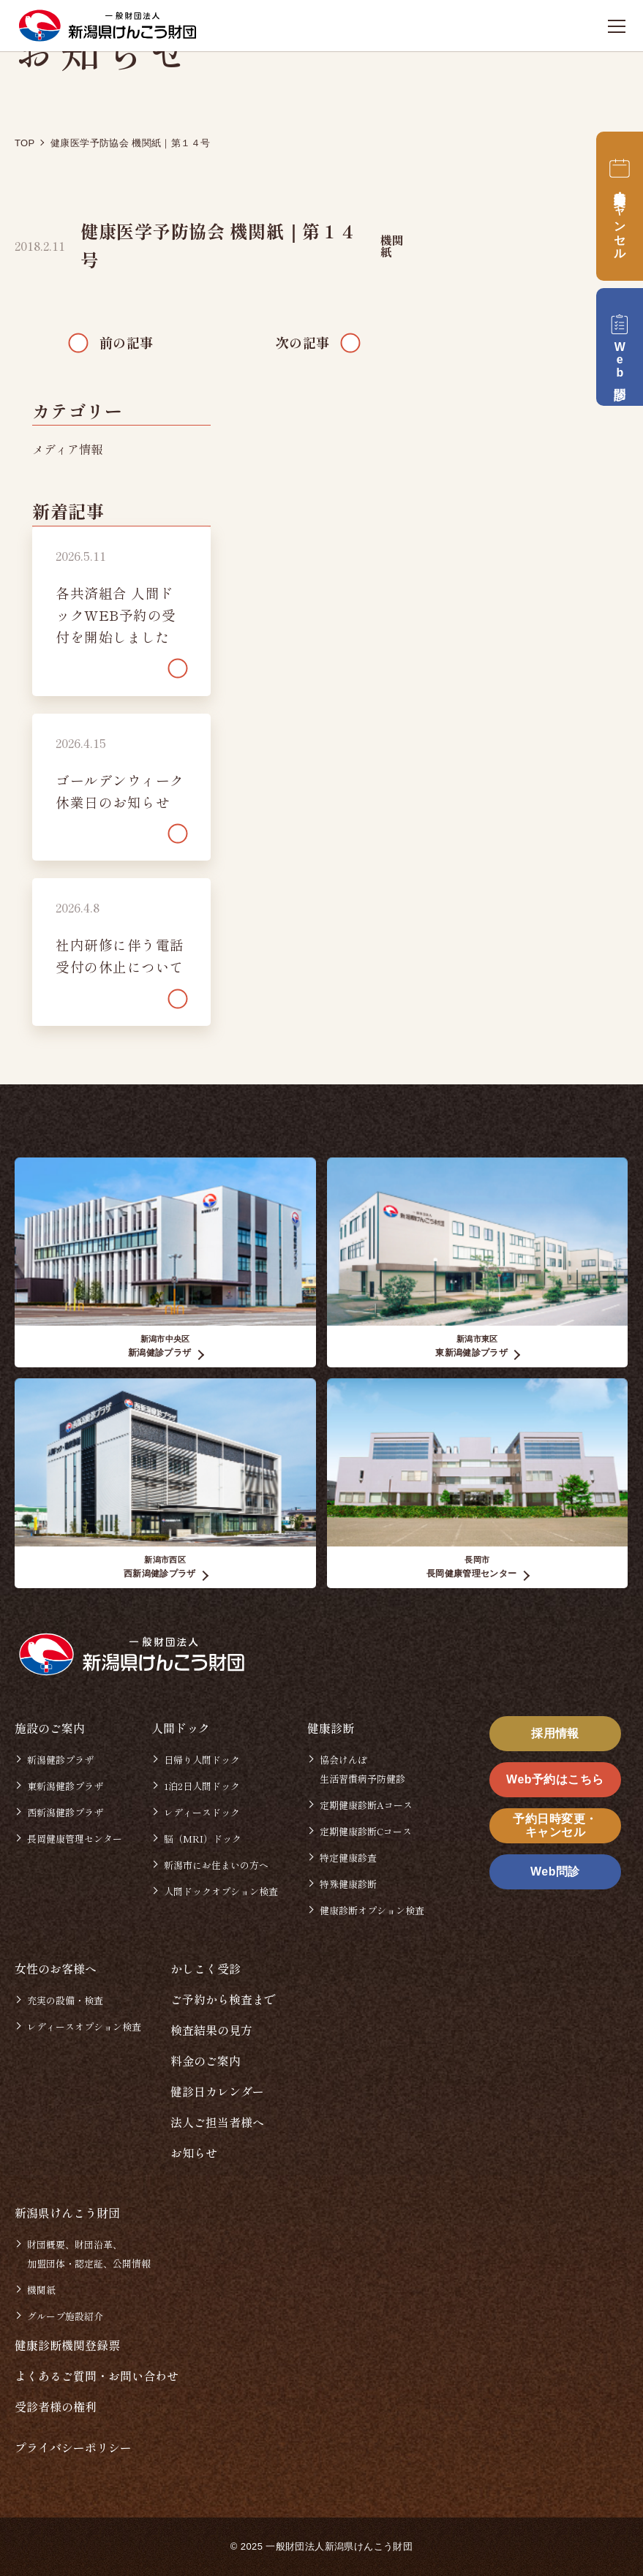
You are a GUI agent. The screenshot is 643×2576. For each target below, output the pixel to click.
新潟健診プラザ (60, 1760)
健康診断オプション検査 (372, 1910)
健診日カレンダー (217, 2091)
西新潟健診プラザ (65, 1812)
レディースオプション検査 (84, 2026)
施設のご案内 (50, 1728)
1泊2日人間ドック (202, 1786)
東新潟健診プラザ (65, 1786)
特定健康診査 (348, 1858)
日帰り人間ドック (202, 1760)
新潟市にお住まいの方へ (216, 1865)
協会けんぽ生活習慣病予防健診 (362, 1769)
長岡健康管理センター (74, 1839)
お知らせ (193, 2152)
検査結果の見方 (211, 2030)
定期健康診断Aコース (366, 1805)
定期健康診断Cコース (366, 1831)
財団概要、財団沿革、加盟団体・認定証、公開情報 (89, 2253)
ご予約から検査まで (223, 1999)
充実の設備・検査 (65, 2000)
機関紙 (392, 245)
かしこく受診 (205, 1968)
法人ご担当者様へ (217, 2122)
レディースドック (202, 1812)
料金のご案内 (205, 2060)
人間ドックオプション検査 (221, 1891)
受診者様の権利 (56, 2406)
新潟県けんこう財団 (67, 2212)
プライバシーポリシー (73, 2447)
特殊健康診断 (348, 1884)
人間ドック (180, 1728)
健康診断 (330, 1728)
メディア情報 (67, 449)
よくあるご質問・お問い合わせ (96, 2375)
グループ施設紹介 (65, 2316)
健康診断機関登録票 (67, 2345)
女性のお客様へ (56, 1968)
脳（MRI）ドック (202, 1839)
